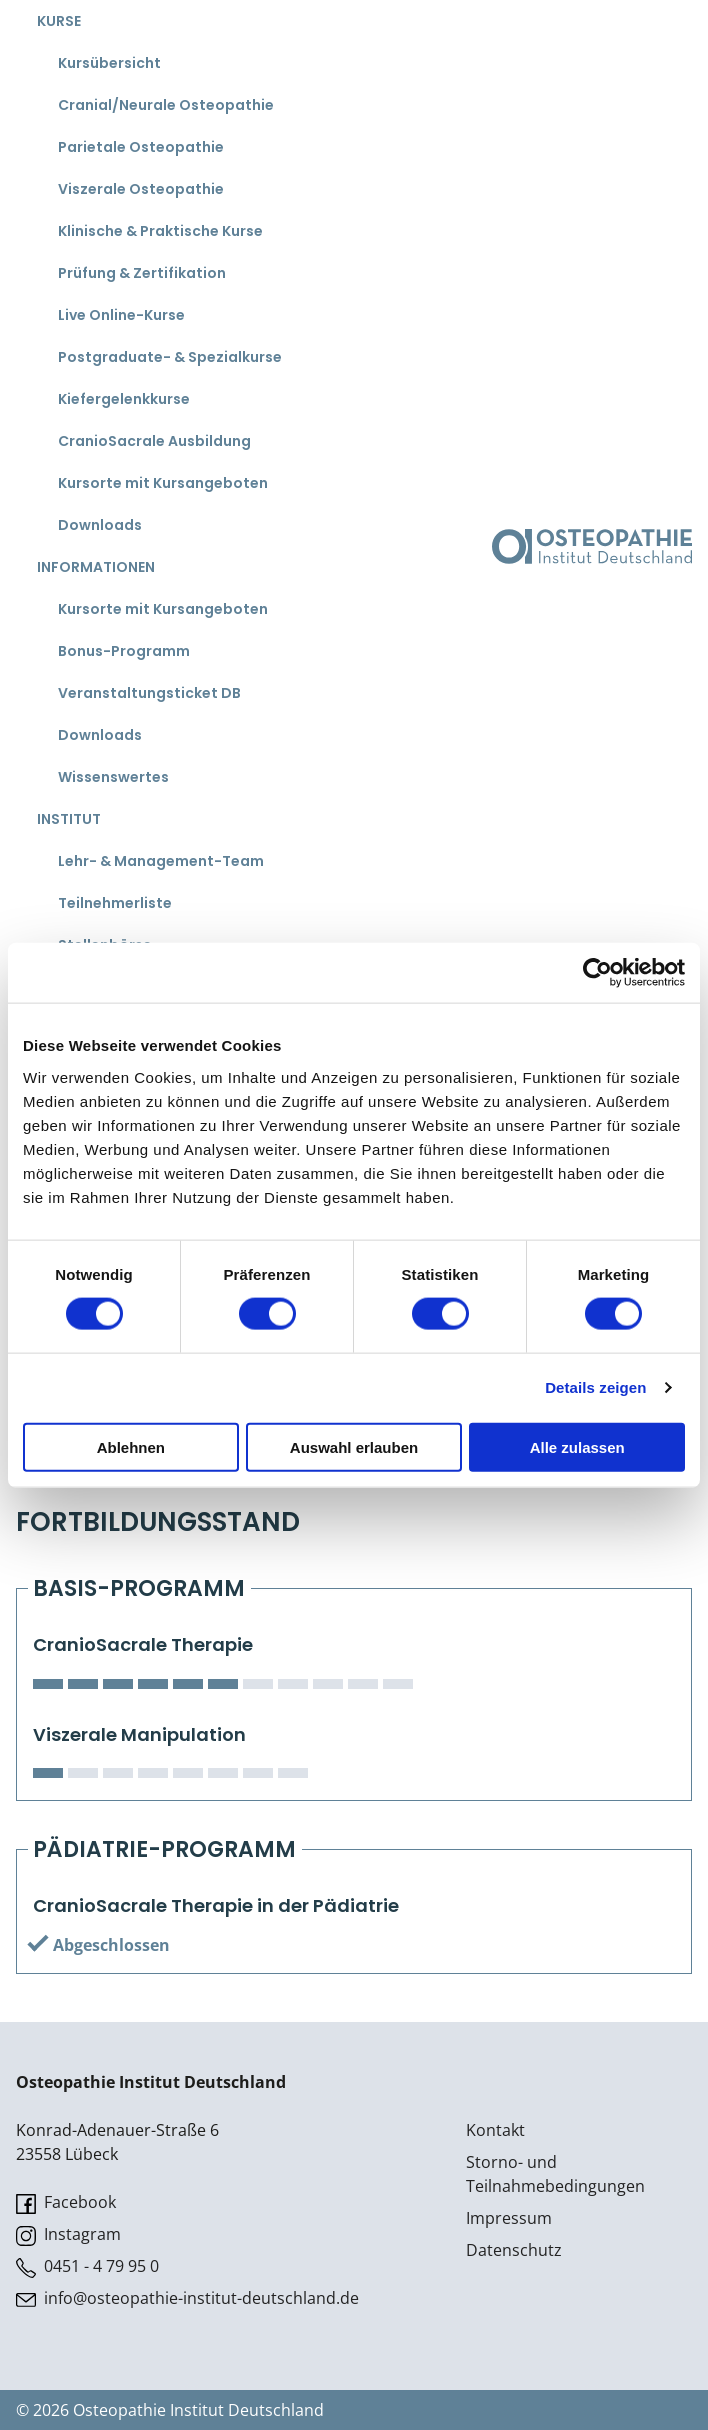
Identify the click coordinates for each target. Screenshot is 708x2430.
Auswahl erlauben (354, 1446)
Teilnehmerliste (115, 903)
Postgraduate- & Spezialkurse (170, 357)
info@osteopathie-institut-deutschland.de (187, 2298)
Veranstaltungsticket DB (149, 693)
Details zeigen (595, 1387)
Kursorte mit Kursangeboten (163, 483)
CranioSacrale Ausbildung (154, 441)
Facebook (66, 2202)
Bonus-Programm (124, 651)
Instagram (68, 2234)
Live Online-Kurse (121, 315)
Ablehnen (131, 1446)
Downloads (100, 525)
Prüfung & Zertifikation (142, 273)
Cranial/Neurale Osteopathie (166, 105)
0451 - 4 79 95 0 (87, 2266)
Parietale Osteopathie (141, 147)
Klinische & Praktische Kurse (160, 231)
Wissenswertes (113, 777)
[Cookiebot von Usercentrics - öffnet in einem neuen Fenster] (597, 973)
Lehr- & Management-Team (161, 861)
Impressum (509, 2218)
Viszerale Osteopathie (141, 189)
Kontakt (495, 2130)
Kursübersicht (109, 63)
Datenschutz (514, 2250)
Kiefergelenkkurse (124, 399)
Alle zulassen (577, 1446)
